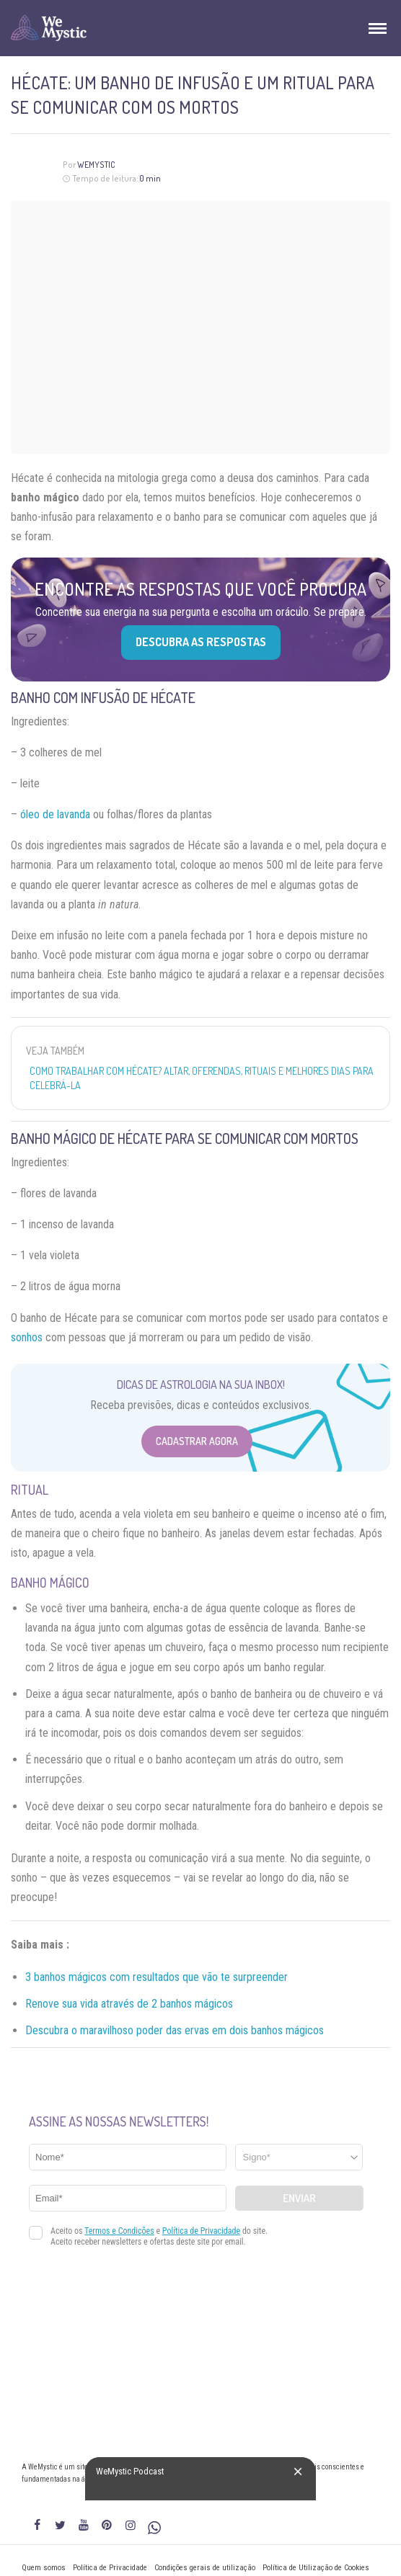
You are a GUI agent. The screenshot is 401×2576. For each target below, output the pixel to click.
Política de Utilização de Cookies (316, 2567)
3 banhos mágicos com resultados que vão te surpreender (156, 1977)
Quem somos (44, 2567)
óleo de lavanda (55, 814)
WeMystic (96, 164)
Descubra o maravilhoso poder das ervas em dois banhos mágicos (174, 2030)
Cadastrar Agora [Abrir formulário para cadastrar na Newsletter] (197, 1441)
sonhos (27, 1337)
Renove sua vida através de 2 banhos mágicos (129, 2004)
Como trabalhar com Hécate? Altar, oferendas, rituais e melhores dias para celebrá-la (202, 1078)
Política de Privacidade (110, 2567)
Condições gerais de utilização (204, 2567)
